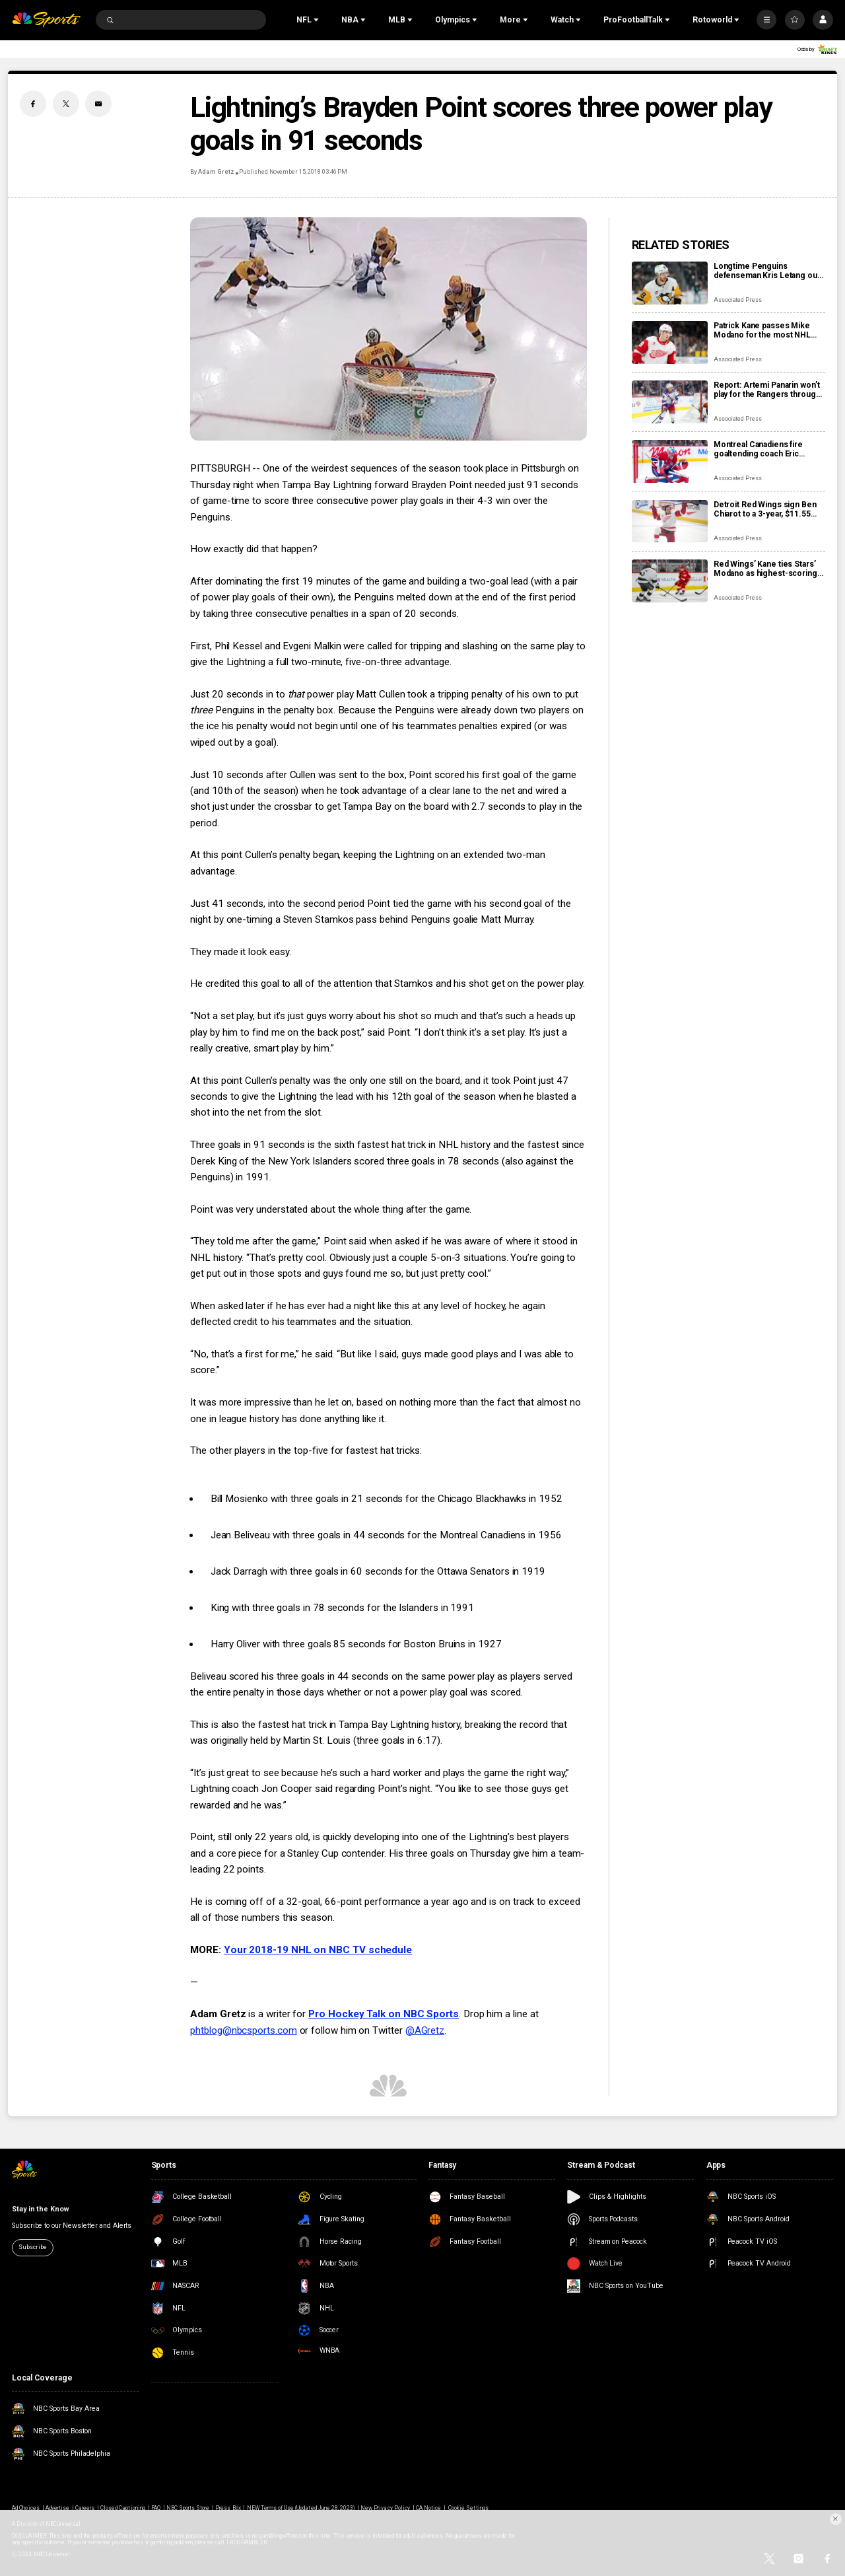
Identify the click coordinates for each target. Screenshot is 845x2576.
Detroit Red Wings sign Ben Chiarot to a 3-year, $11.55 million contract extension (765, 509)
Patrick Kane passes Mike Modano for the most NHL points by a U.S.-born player (765, 330)
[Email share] (98, 103)
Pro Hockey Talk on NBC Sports (383, 2014)
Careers (84, 2508)
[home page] (46, 20)
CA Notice (428, 2508)
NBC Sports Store (188, 2508)
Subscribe (32, 2247)
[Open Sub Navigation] (317, 19)
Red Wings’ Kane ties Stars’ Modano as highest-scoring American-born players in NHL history (765, 568)
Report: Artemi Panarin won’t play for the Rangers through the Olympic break (767, 389)
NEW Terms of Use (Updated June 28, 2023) (301, 2508)
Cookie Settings (468, 2508)
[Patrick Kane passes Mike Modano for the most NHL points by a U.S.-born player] (670, 342)
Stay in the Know (40, 2209)
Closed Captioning (122, 2508)
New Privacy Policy (385, 2508)
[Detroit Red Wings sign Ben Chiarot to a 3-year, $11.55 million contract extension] (670, 521)
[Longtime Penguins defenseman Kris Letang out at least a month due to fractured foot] (670, 283)
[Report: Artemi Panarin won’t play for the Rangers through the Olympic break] (670, 401)
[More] (766, 20)
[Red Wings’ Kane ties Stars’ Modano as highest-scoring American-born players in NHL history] (670, 580)
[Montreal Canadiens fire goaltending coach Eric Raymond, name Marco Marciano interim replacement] (670, 461)
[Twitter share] (66, 103)
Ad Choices (25, 2508)
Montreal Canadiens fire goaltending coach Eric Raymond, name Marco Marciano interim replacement (758, 449)
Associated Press (738, 300)
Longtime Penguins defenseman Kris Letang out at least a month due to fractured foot (767, 271)
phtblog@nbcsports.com (243, 2030)
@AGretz (424, 2030)
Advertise (57, 2508)
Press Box (227, 2508)
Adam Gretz (216, 171)
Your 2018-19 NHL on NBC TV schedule (318, 1950)
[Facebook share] (33, 103)
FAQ (155, 2508)
